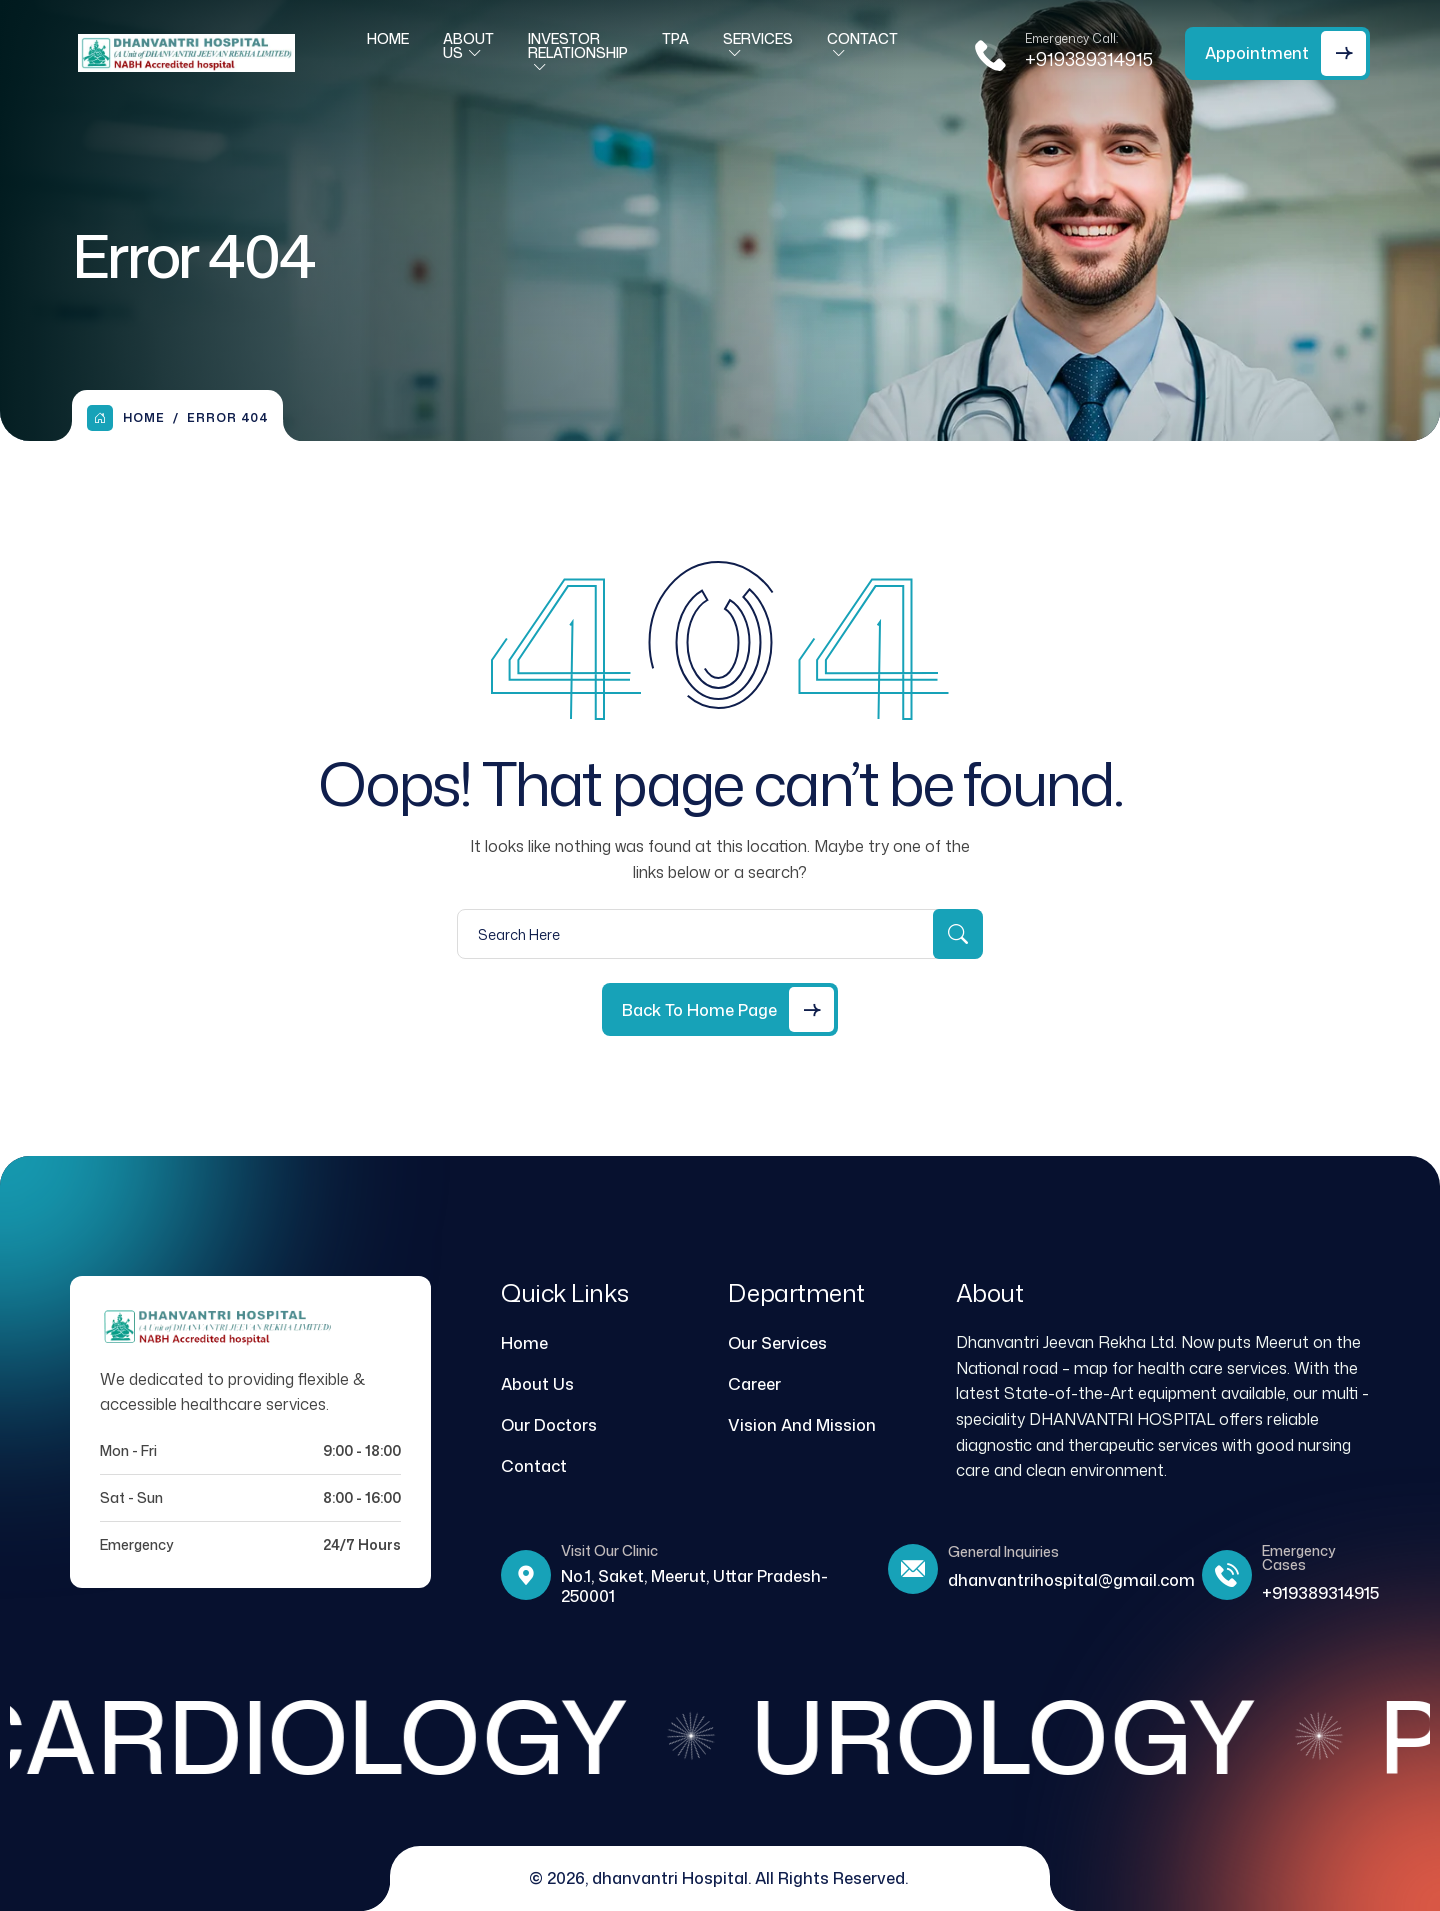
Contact (862, 46)
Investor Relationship (578, 53)
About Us (468, 53)
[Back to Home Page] (720, 1009)
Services (758, 46)
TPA (675, 46)
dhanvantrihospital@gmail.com (1071, 1580)
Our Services (777, 1343)
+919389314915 (1089, 67)
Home (388, 46)
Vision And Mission (802, 1425)
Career (754, 1384)
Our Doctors (549, 1425)
